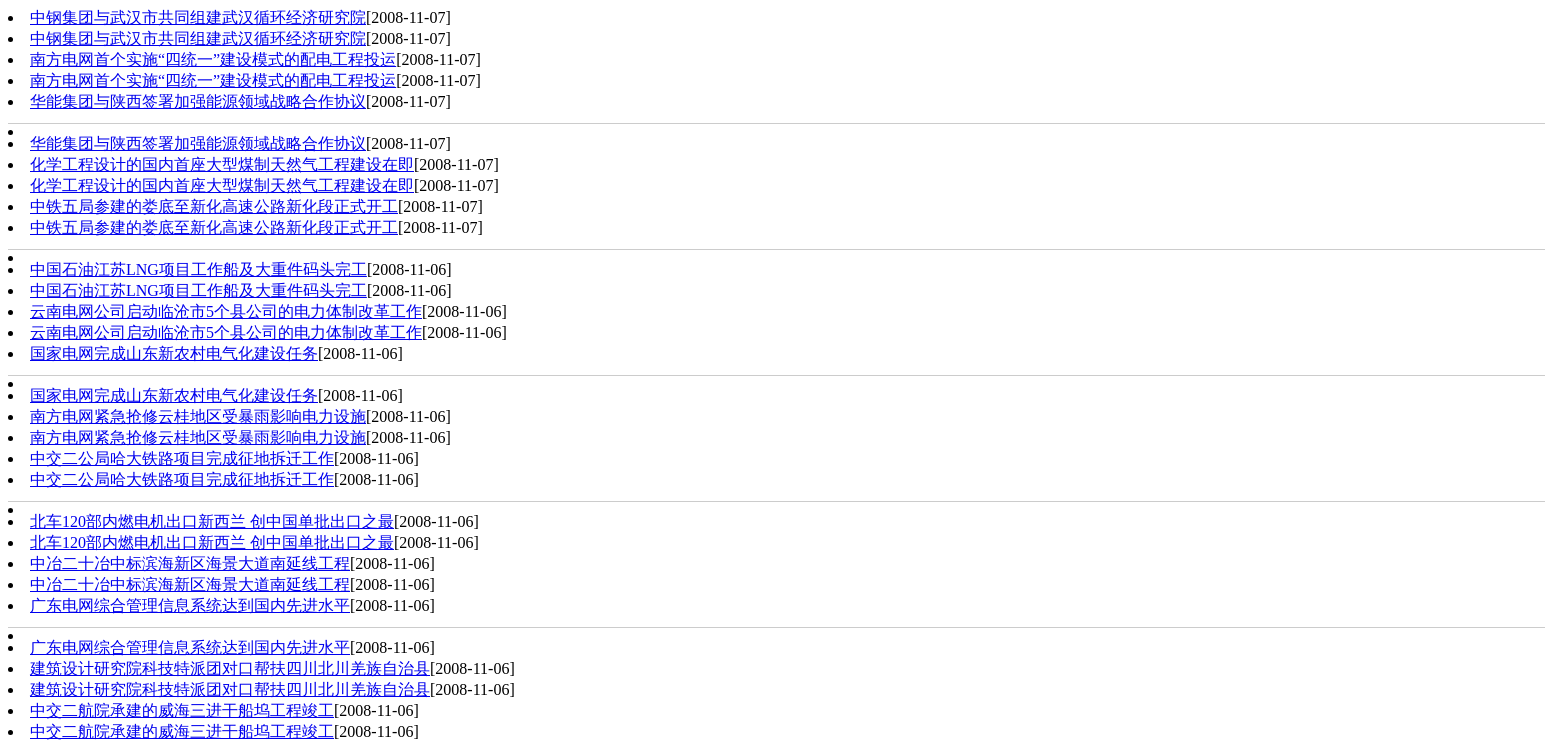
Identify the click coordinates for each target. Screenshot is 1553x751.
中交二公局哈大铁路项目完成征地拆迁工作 (182, 458)
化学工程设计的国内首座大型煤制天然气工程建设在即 (222, 164)
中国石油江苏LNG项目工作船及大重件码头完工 (198, 269)
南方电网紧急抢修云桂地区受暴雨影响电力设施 (198, 416)
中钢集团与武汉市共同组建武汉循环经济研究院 (198, 17)
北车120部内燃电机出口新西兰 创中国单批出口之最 (212, 521)
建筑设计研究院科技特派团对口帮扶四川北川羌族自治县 (230, 668)
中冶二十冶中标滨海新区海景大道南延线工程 (190, 563)
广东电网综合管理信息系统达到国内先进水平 (190, 605)
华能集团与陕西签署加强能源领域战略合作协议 (198, 101)
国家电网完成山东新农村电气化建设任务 (174, 353)
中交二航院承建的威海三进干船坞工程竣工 (182, 710)
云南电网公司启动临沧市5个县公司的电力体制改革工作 (226, 311)
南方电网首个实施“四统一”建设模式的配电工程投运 (213, 59)
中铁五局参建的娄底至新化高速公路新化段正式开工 (214, 206)
